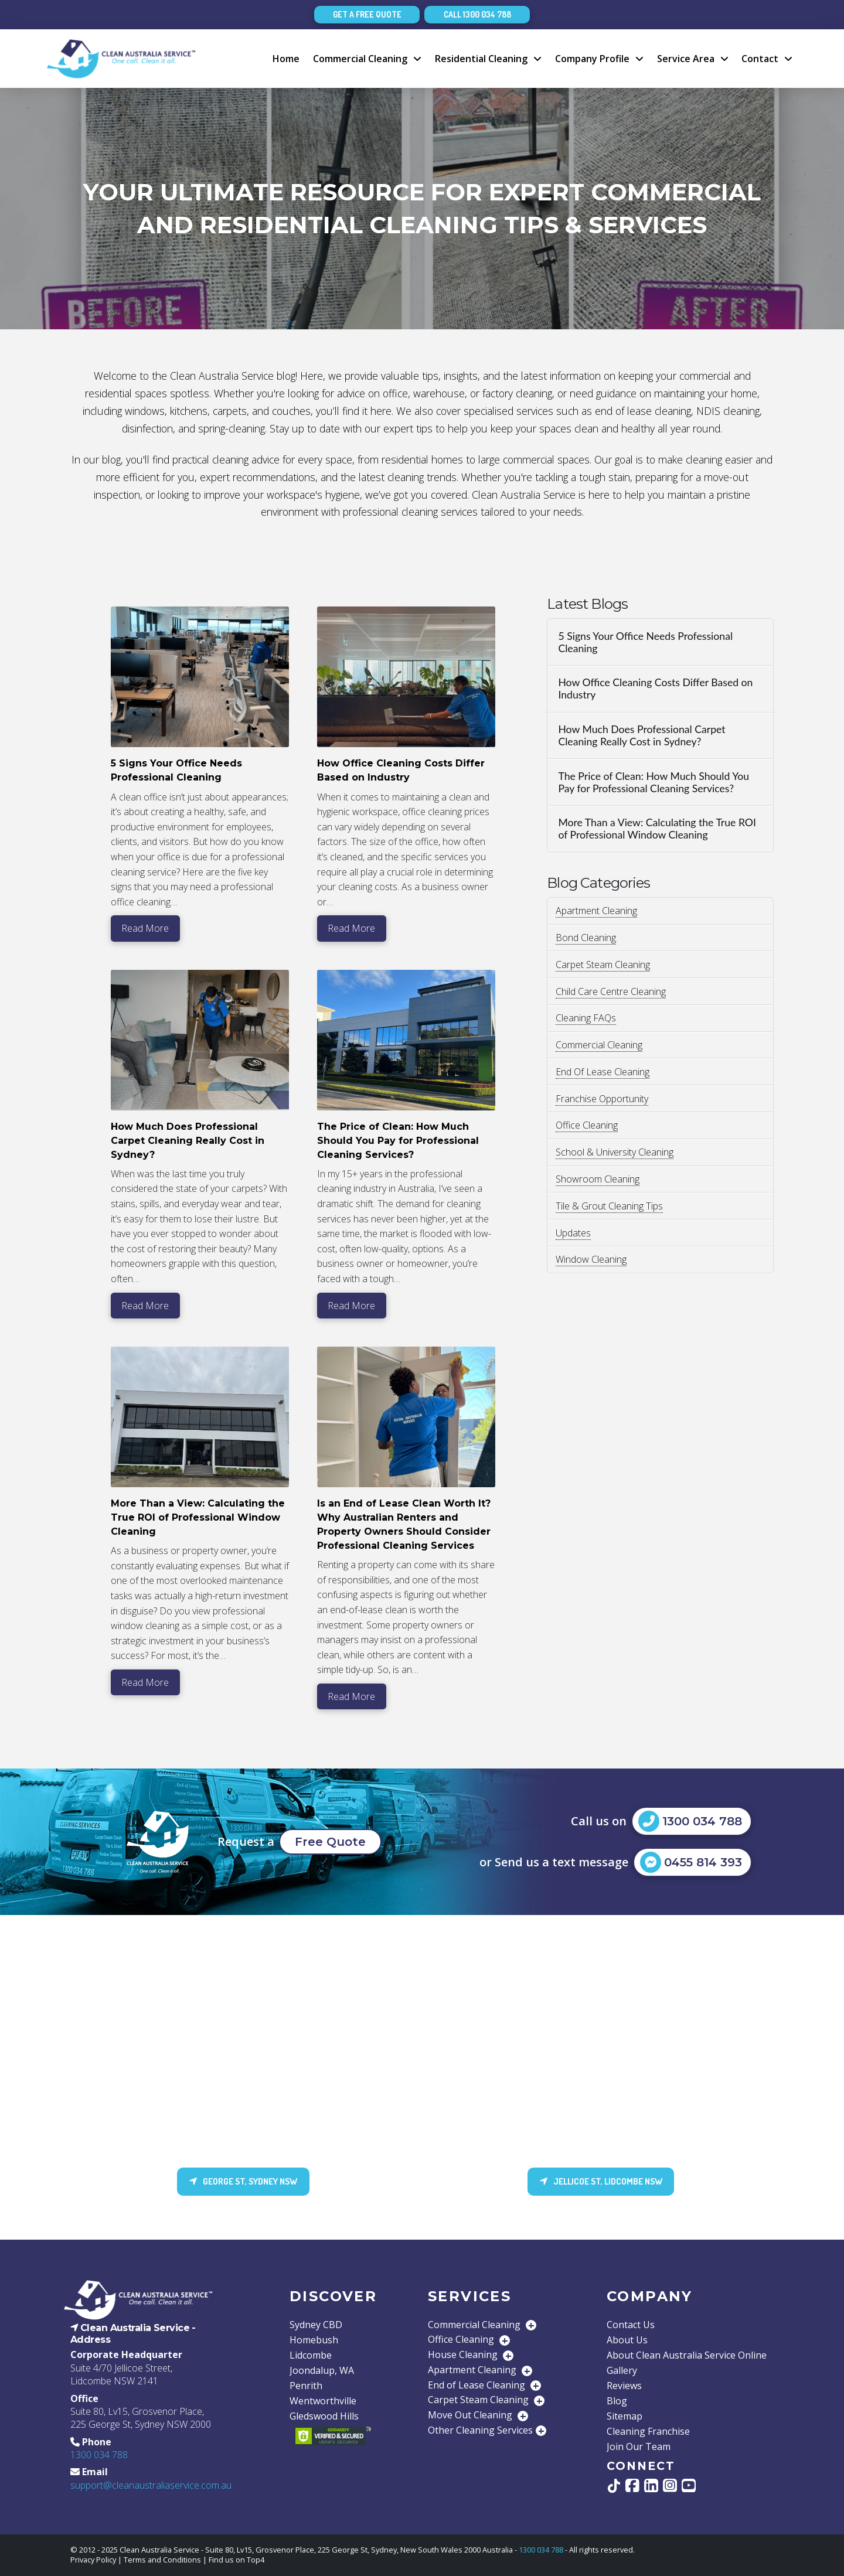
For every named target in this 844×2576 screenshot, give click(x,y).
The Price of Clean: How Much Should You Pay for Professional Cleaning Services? (653, 782)
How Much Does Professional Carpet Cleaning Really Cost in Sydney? (641, 735)
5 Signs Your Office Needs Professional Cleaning (645, 642)
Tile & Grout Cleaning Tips (609, 1206)
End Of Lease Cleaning (602, 1071)
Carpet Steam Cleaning (603, 964)
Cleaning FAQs (586, 1017)
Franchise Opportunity (602, 1098)
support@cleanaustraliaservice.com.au (151, 2485)
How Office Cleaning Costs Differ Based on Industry (655, 688)
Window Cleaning (591, 1259)
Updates (573, 1232)
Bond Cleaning (586, 937)
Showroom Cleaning (597, 1179)
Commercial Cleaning (599, 1044)
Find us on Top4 (236, 2559)
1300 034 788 (99, 2454)
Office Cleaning (587, 1125)
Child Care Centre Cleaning (611, 991)
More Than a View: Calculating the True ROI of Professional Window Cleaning (656, 828)
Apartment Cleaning (596, 910)
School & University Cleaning (614, 1152)
